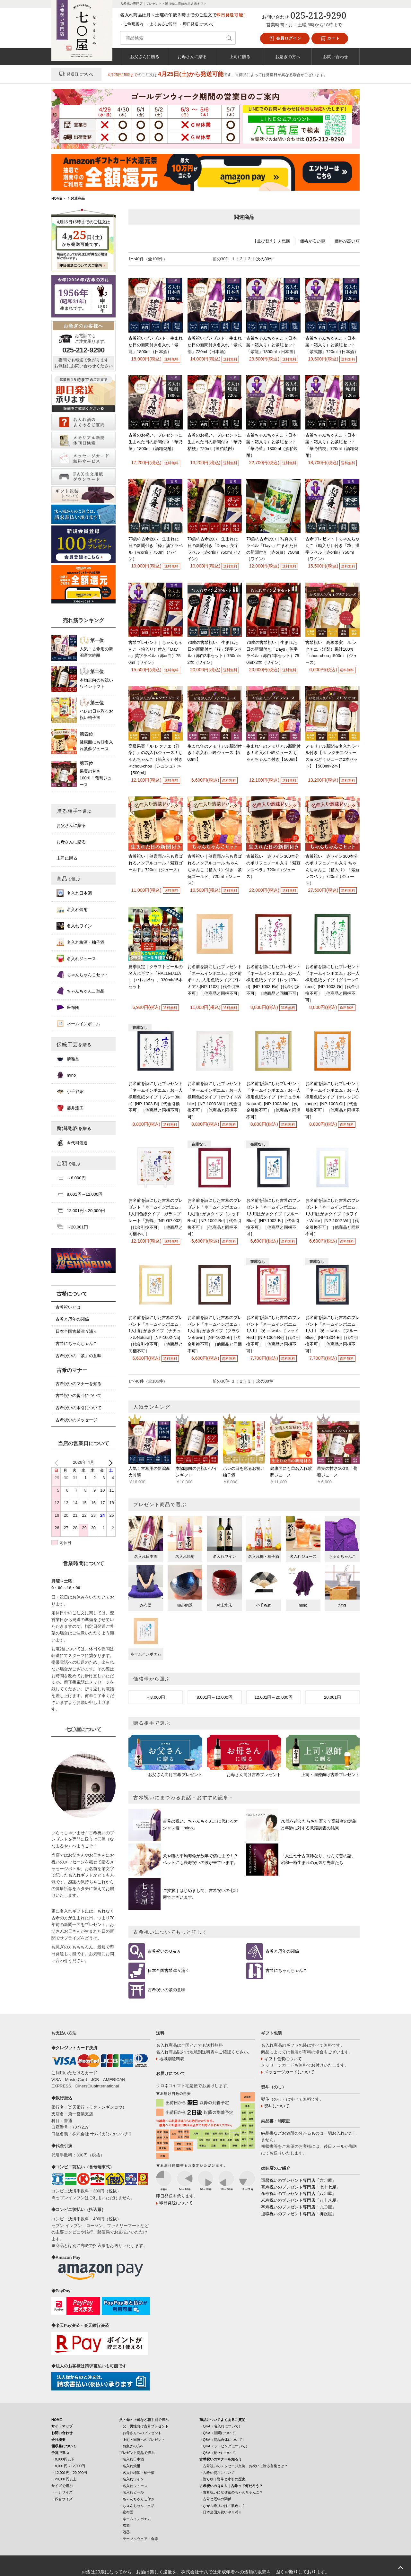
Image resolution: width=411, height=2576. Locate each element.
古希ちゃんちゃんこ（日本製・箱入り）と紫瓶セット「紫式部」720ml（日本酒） (331, 345)
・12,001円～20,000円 (69, 2473)
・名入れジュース (133, 2486)
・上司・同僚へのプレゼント (142, 2440)
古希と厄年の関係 (282, 1951)
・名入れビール (131, 2492)
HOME (56, 2420)
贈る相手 (74, 810)
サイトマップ (62, 2426)
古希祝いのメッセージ (76, 1420)
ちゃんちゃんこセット (83, 974)
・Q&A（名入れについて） (220, 2426)
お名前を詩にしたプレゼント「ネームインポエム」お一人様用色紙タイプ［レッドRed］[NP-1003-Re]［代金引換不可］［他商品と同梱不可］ (273, 980)
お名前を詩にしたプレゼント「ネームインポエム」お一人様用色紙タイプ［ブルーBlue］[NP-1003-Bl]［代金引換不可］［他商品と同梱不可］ (155, 1097)
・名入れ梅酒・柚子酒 (136, 2473)
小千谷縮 (70, 1091)
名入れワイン (74, 926)
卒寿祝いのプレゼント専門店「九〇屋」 (298, 2207)
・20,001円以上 (63, 2479)
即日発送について (198, 24)
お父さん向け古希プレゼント (175, 1774)
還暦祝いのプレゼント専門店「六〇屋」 (298, 2180)
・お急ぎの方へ (131, 2446)
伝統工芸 (74, 1044)
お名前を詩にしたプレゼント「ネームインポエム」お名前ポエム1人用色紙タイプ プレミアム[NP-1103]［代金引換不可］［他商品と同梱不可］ (215, 980)
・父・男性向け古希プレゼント (144, 2426)
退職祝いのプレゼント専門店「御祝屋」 (298, 2213)
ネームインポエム (78, 1024)
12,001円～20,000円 (273, 1697)
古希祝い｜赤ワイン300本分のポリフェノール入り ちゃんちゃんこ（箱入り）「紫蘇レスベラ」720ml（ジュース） (332, 869)
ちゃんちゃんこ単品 (80, 991)
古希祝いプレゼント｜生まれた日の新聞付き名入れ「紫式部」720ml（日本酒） (215, 345)
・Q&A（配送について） (219, 2453)
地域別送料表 (171, 2058)
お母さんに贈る (192, 56)
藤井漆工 (70, 1108)
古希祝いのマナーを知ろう (220, 2459)
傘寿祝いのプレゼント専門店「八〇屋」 (298, 2193)
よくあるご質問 (163, 24)
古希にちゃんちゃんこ (286, 1970)
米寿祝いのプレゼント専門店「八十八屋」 (300, 2200)
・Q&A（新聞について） (219, 2433)
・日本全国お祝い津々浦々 (220, 2512)
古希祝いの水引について (78, 1407)
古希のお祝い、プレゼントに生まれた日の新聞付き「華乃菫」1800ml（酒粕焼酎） (155, 442)
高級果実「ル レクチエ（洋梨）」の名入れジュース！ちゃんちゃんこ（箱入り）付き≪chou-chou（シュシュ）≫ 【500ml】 (155, 759)
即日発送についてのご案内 (80, 265)
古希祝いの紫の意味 (166, 1989)
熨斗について (276, 2105)
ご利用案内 (133, 24)
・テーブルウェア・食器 (138, 2539)
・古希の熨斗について (217, 2473)
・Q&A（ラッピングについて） (224, 2446)
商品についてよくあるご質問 (222, 2420)
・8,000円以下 (62, 2459)
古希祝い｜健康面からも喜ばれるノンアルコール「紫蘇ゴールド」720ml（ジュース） (155, 863)
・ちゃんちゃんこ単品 (136, 2506)
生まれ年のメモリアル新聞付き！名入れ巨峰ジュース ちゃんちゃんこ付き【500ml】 (273, 753)
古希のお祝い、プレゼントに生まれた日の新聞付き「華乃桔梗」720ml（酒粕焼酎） (215, 442)
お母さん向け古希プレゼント (254, 1774)
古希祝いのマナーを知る (78, 1383)
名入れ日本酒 (74, 893)
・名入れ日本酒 (131, 2459)
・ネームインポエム (135, 2519)
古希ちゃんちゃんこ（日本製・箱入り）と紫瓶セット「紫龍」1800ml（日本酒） (272, 345)
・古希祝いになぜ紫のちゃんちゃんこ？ (231, 2492)
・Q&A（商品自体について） (222, 2440)
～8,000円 (155, 1697)
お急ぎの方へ (287, 56)
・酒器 (124, 2532)
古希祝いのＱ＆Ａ (164, 1951)
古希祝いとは (68, 1307)
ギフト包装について (283, 2058)
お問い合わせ (335, 56)
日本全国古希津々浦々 (168, 1970)
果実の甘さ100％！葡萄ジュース (96, 778)
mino (66, 1075)
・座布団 (126, 2512)
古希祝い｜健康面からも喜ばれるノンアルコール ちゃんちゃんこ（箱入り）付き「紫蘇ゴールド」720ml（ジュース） (215, 869)
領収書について (63, 2446)
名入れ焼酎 (72, 909)
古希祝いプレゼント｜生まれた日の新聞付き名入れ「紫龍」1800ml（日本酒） (155, 345)
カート (329, 38)
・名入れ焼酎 (129, 2466)
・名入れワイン (131, 2479)
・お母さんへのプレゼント (140, 2433)
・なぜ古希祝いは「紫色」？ (222, 2506)
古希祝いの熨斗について (78, 1395)
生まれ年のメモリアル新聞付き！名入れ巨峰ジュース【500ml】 (215, 753)
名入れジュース (76, 958)
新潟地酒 (74, 1128)
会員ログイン (285, 38)
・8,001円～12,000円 (68, 2466)
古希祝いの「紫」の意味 (78, 1355)
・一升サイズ (62, 2492)
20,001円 (332, 1697)
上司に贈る (240, 56)
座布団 (68, 1007)
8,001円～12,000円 (214, 1697)
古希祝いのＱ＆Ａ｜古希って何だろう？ (231, 2486)
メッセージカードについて (289, 2071)
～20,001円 (72, 1227)
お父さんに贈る (144, 56)
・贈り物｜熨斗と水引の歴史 (222, 2479)
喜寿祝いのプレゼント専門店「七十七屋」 (300, 2187)
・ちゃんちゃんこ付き (136, 2499)
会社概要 (58, 2440)
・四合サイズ (62, 2499)
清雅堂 (68, 1058)
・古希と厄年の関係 (215, 2499)
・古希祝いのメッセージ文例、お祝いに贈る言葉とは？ (243, 2466)
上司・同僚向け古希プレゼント (330, 1774)
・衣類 (124, 2525)
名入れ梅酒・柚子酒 (80, 942)
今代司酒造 (72, 1143)
